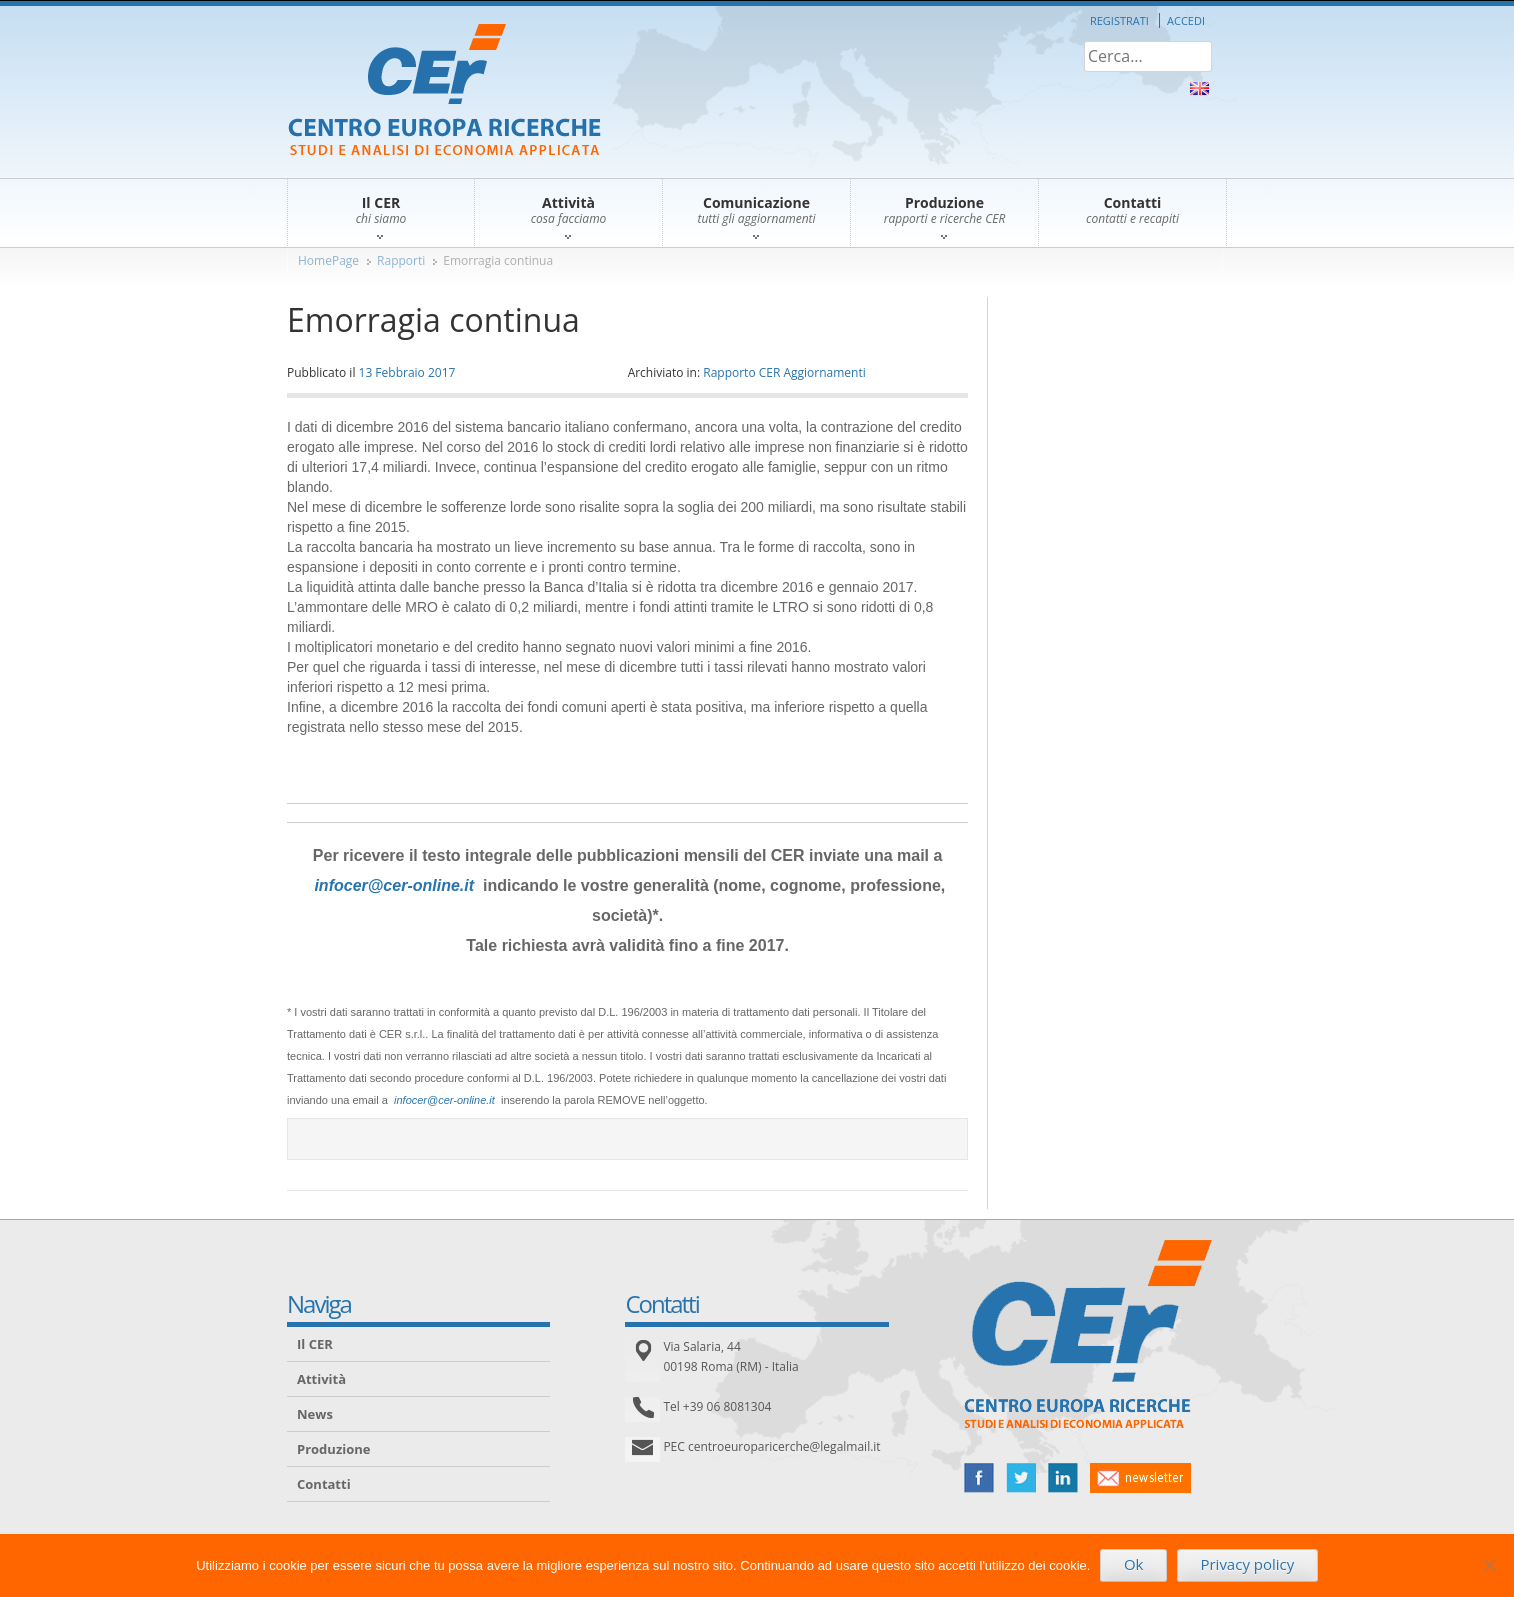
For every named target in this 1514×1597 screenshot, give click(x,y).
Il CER (315, 1344)
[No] (1489, 1565)
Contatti (324, 1484)
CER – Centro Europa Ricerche (444, 91)
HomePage (328, 260)
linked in (1063, 1478)
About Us (1199, 88)
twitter (1021, 1478)
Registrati (1119, 20)
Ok (1134, 1564)
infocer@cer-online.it (394, 885)
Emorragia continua (498, 260)
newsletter (1140, 1478)
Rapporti (401, 260)
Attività (321, 1379)
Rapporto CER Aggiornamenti (784, 372)
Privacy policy (1247, 1564)
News (315, 1414)
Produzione (333, 1449)
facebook (979, 1478)
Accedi (1186, 20)
